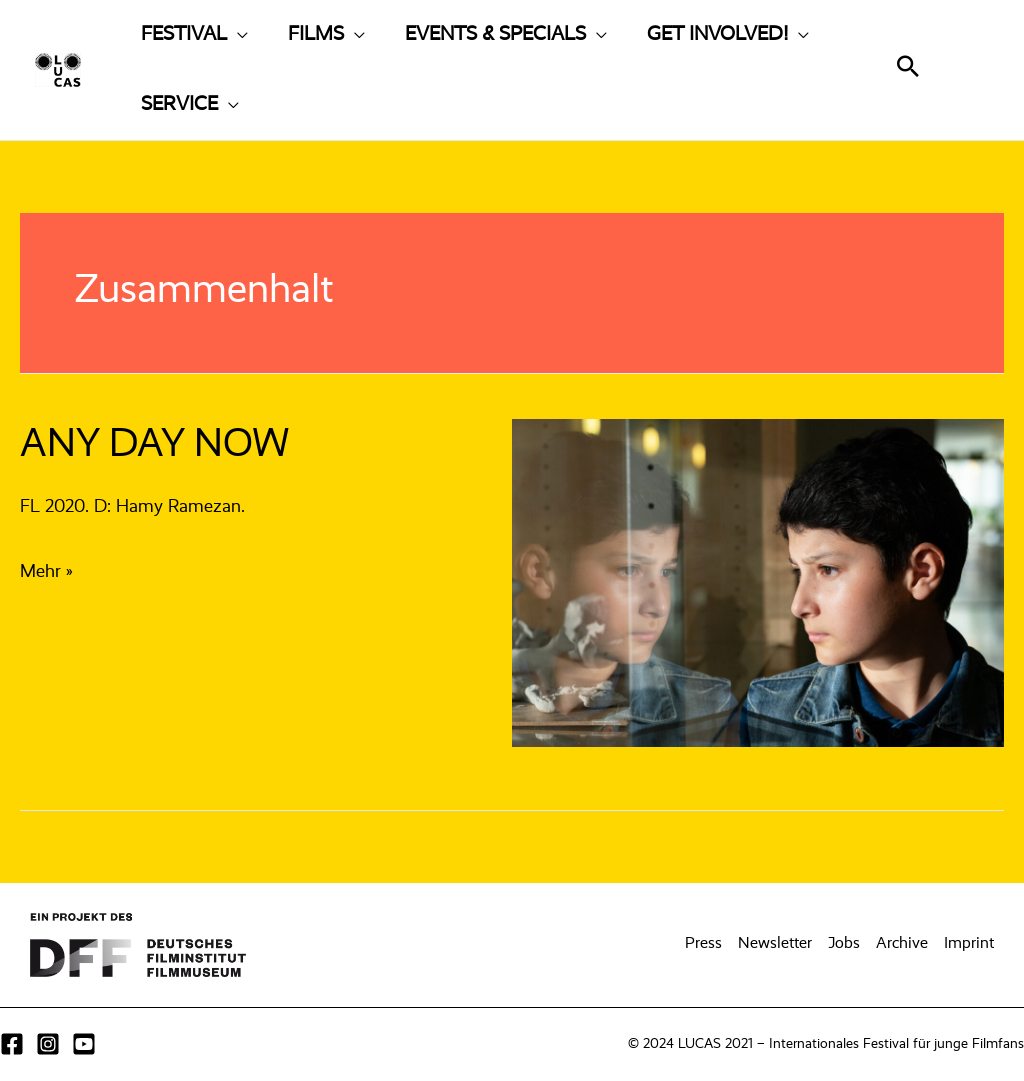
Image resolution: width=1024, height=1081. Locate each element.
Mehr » (46, 572)
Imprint (969, 944)
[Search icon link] (908, 71)
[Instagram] (48, 1044)
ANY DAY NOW (155, 445)
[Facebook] (12, 1044)
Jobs (844, 944)
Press (703, 944)
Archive (902, 944)
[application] (237, 35)
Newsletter (775, 944)
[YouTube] (84, 1044)
